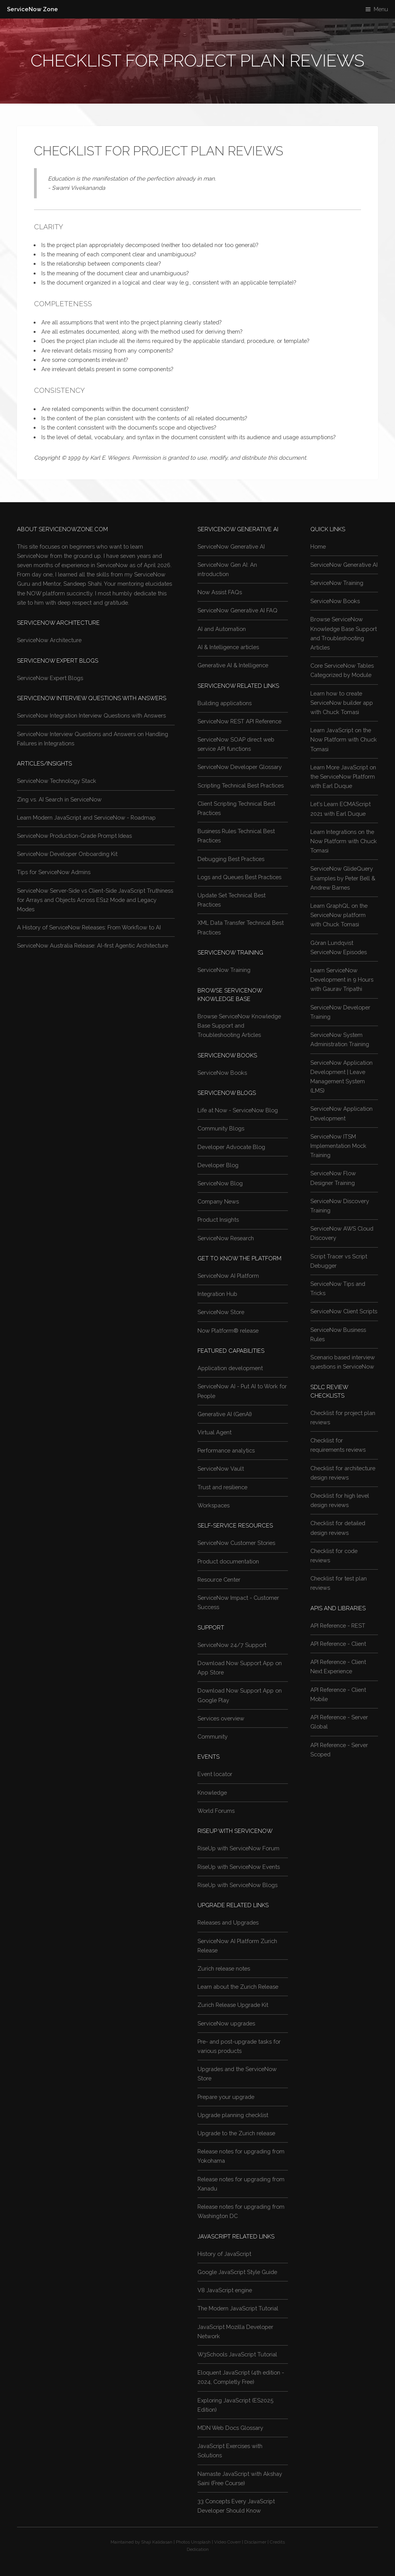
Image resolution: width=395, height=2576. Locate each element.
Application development (230, 1368)
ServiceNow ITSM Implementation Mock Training (338, 1145)
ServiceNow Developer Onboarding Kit (67, 854)
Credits (277, 2542)
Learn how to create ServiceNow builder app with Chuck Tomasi (341, 702)
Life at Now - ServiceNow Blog (238, 1110)
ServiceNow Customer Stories (236, 1542)
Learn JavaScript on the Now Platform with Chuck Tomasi (343, 739)
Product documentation (228, 1561)
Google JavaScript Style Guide (237, 2272)
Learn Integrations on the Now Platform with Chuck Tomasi (343, 841)
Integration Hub (217, 1294)
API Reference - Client (338, 1643)
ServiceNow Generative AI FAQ (238, 610)
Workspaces (214, 1505)
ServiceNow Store (221, 1312)
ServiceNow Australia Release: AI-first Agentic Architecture (92, 945)
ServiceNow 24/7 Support (232, 1645)
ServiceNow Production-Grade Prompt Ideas (74, 835)
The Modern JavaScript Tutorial (238, 2308)
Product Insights (218, 1219)
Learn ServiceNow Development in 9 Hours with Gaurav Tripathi (341, 979)
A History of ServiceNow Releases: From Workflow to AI (89, 927)
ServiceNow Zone (32, 9)
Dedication (198, 2549)
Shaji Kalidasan (156, 2542)
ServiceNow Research (226, 1238)
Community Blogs (221, 1128)
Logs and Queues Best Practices (239, 877)
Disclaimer (255, 2542)
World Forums (216, 1810)
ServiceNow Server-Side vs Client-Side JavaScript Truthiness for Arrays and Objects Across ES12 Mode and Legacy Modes (95, 899)
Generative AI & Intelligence (233, 665)
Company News (218, 1201)
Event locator (215, 1774)
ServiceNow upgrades (226, 2023)
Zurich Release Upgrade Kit (233, 2004)
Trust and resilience (222, 1487)
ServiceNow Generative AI (231, 546)
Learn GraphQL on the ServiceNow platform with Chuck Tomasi (339, 914)
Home (318, 546)
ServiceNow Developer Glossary (240, 767)
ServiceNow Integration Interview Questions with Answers (91, 715)
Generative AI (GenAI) (225, 1414)
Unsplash (201, 2542)
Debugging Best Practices (231, 859)
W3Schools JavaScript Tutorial (237, 2354)
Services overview (221, 1718)
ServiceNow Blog (220, 1183)
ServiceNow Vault (221, 1468)
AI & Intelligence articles (228, 647)
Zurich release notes (224, 1968)
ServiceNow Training (224, 970)
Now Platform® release (228, 1330)
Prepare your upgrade (226, 2097)
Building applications (225, 703)
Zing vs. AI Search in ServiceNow (59, 799)
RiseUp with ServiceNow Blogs (238, 1885)
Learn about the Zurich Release (238, 1986)
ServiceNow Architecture (49, 640)
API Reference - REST (337, 1625)
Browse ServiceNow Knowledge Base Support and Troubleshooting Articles (239, 1025)
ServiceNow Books (222, 1072)
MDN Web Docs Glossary (230, 2427)
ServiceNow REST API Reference (239, 721)
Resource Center (219, 1579)
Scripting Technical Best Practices (241, 785)
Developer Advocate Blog (231, 1147)
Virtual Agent (215, 1432)
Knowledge (212, 1792)
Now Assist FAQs (220, 592)
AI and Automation (222, 629)
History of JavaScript (224, 2253)
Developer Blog (218, 1165)
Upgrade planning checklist (233, 2115)
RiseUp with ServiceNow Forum (238, 1848)
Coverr (234, 2542)
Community (213, 1736)
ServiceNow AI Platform (228, 1275)
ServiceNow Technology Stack (56, 780)
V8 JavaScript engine (225, 2290)
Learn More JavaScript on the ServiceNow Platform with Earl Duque (343, 776)
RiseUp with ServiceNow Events (239, 1866)
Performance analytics (226, 1450)
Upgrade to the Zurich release (236, 2133)
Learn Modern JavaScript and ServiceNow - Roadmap (86, 817)
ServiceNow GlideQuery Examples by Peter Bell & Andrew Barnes (342, 877)
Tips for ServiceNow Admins (53, 872)
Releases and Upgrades (228, 1922)
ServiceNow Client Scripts (343, 1311)
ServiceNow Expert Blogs (50, 678)
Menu (381, 9)
